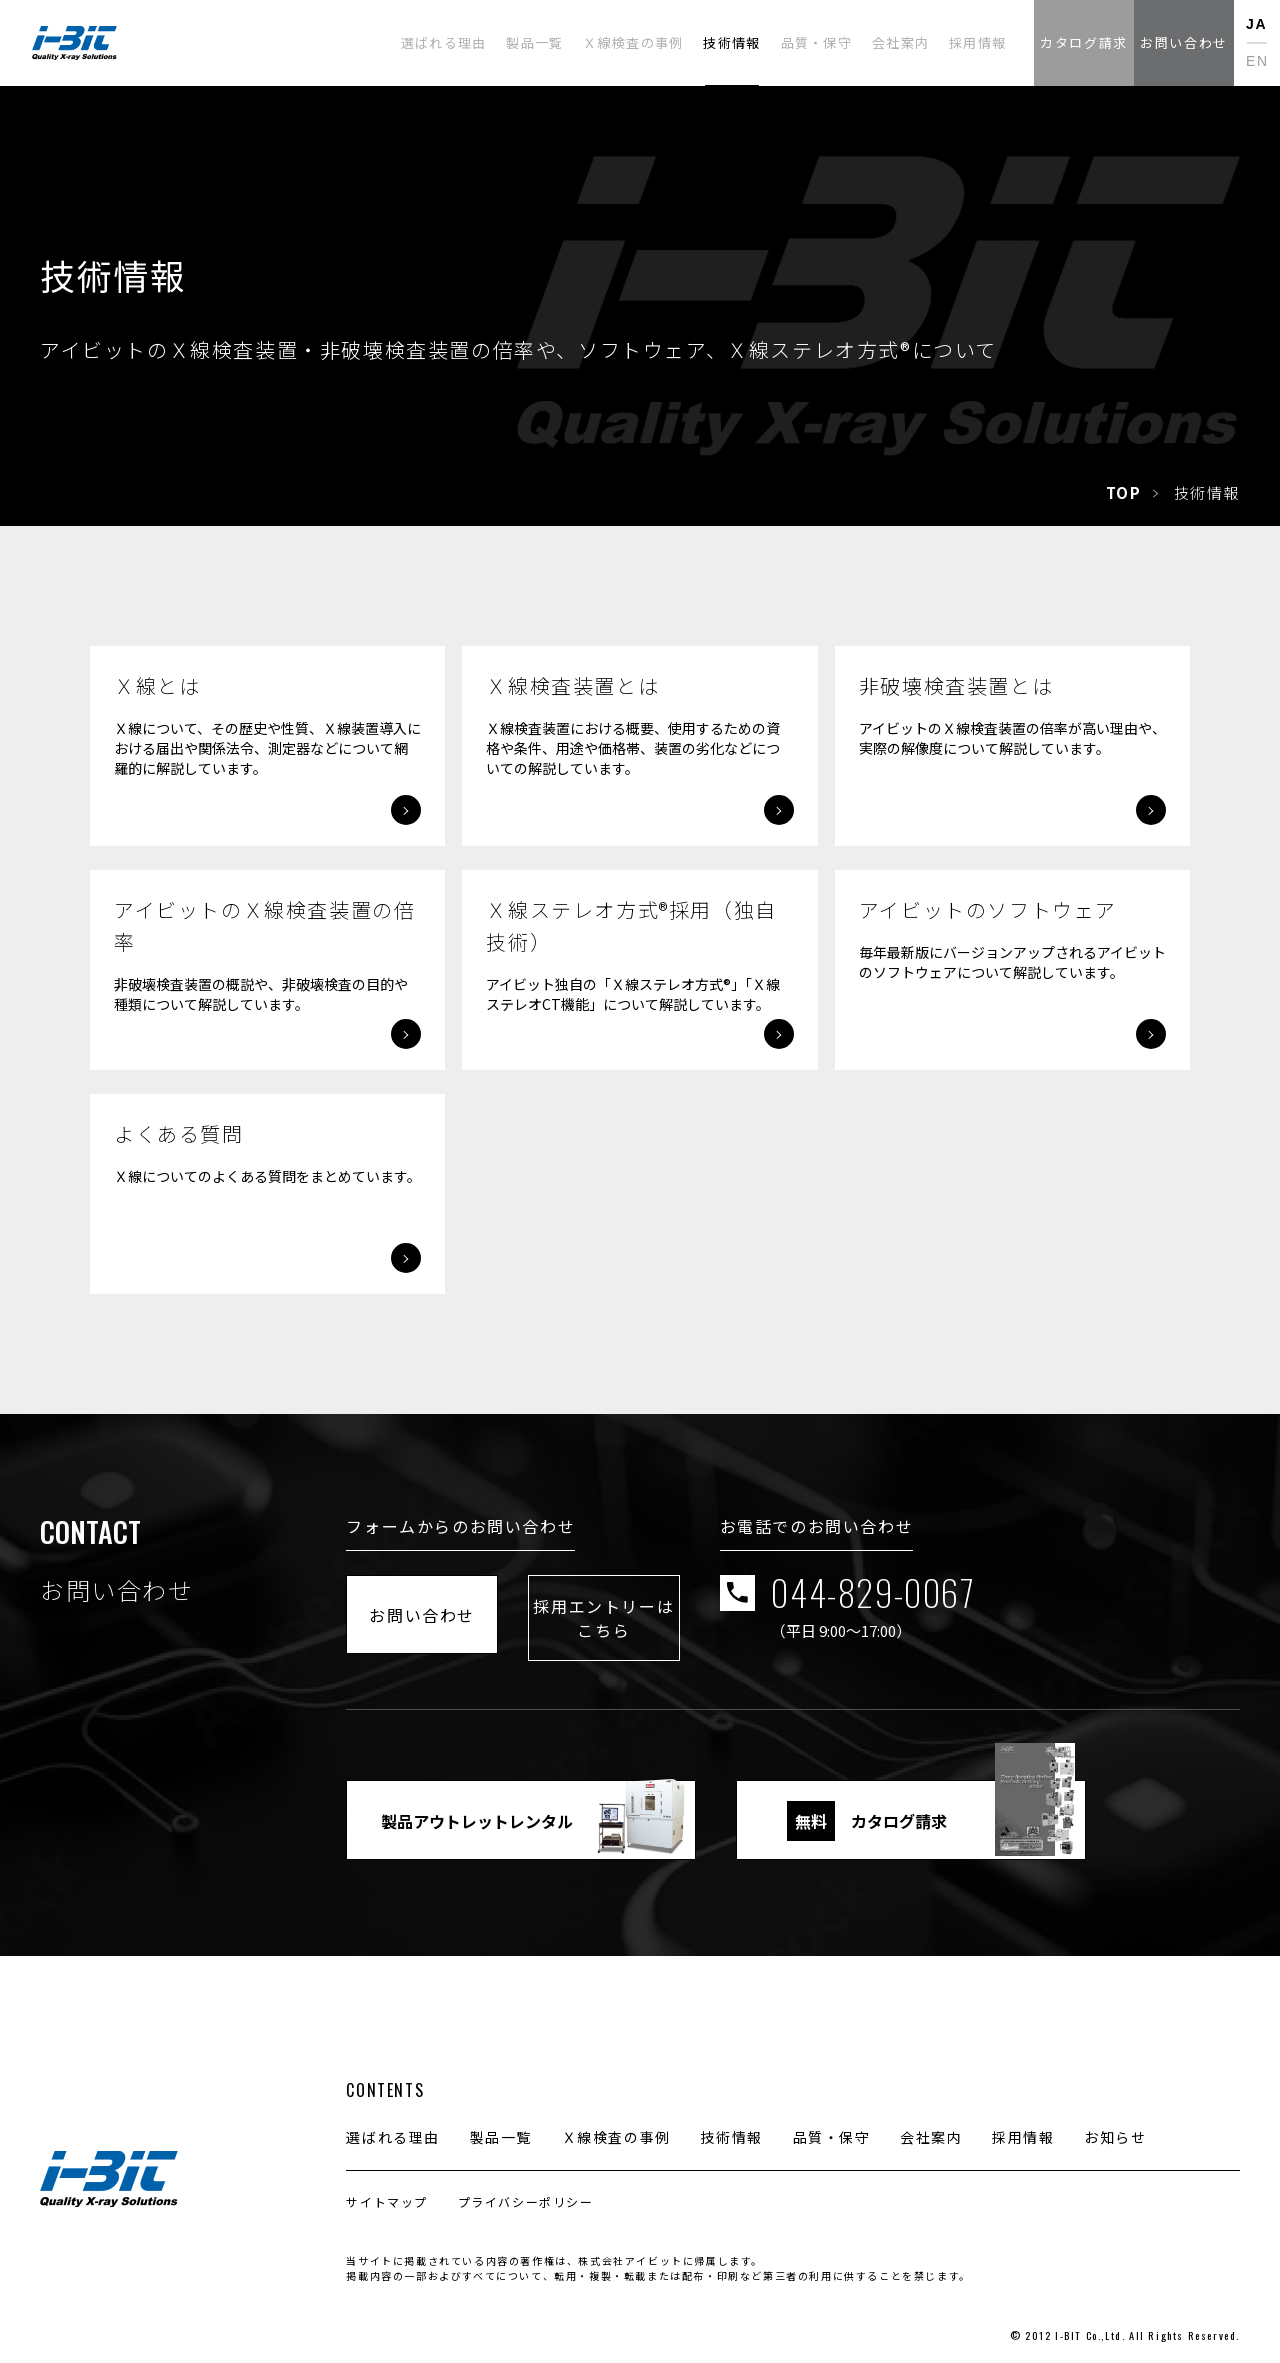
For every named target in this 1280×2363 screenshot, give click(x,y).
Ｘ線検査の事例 (616, 2120)
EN (1257, 61)
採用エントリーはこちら (722, 1606)
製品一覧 (501, 2120)
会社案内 (931, 2120)
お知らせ (1115, 2120)
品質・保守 (832, 2120)
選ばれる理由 (393, 2120)
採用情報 (1023, 2120)
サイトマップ (387, 2184)
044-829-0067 (1030, 1606)
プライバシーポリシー (526, 2184)
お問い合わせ (462, 1606)
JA (1256, 24)
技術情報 (731, 2120)
